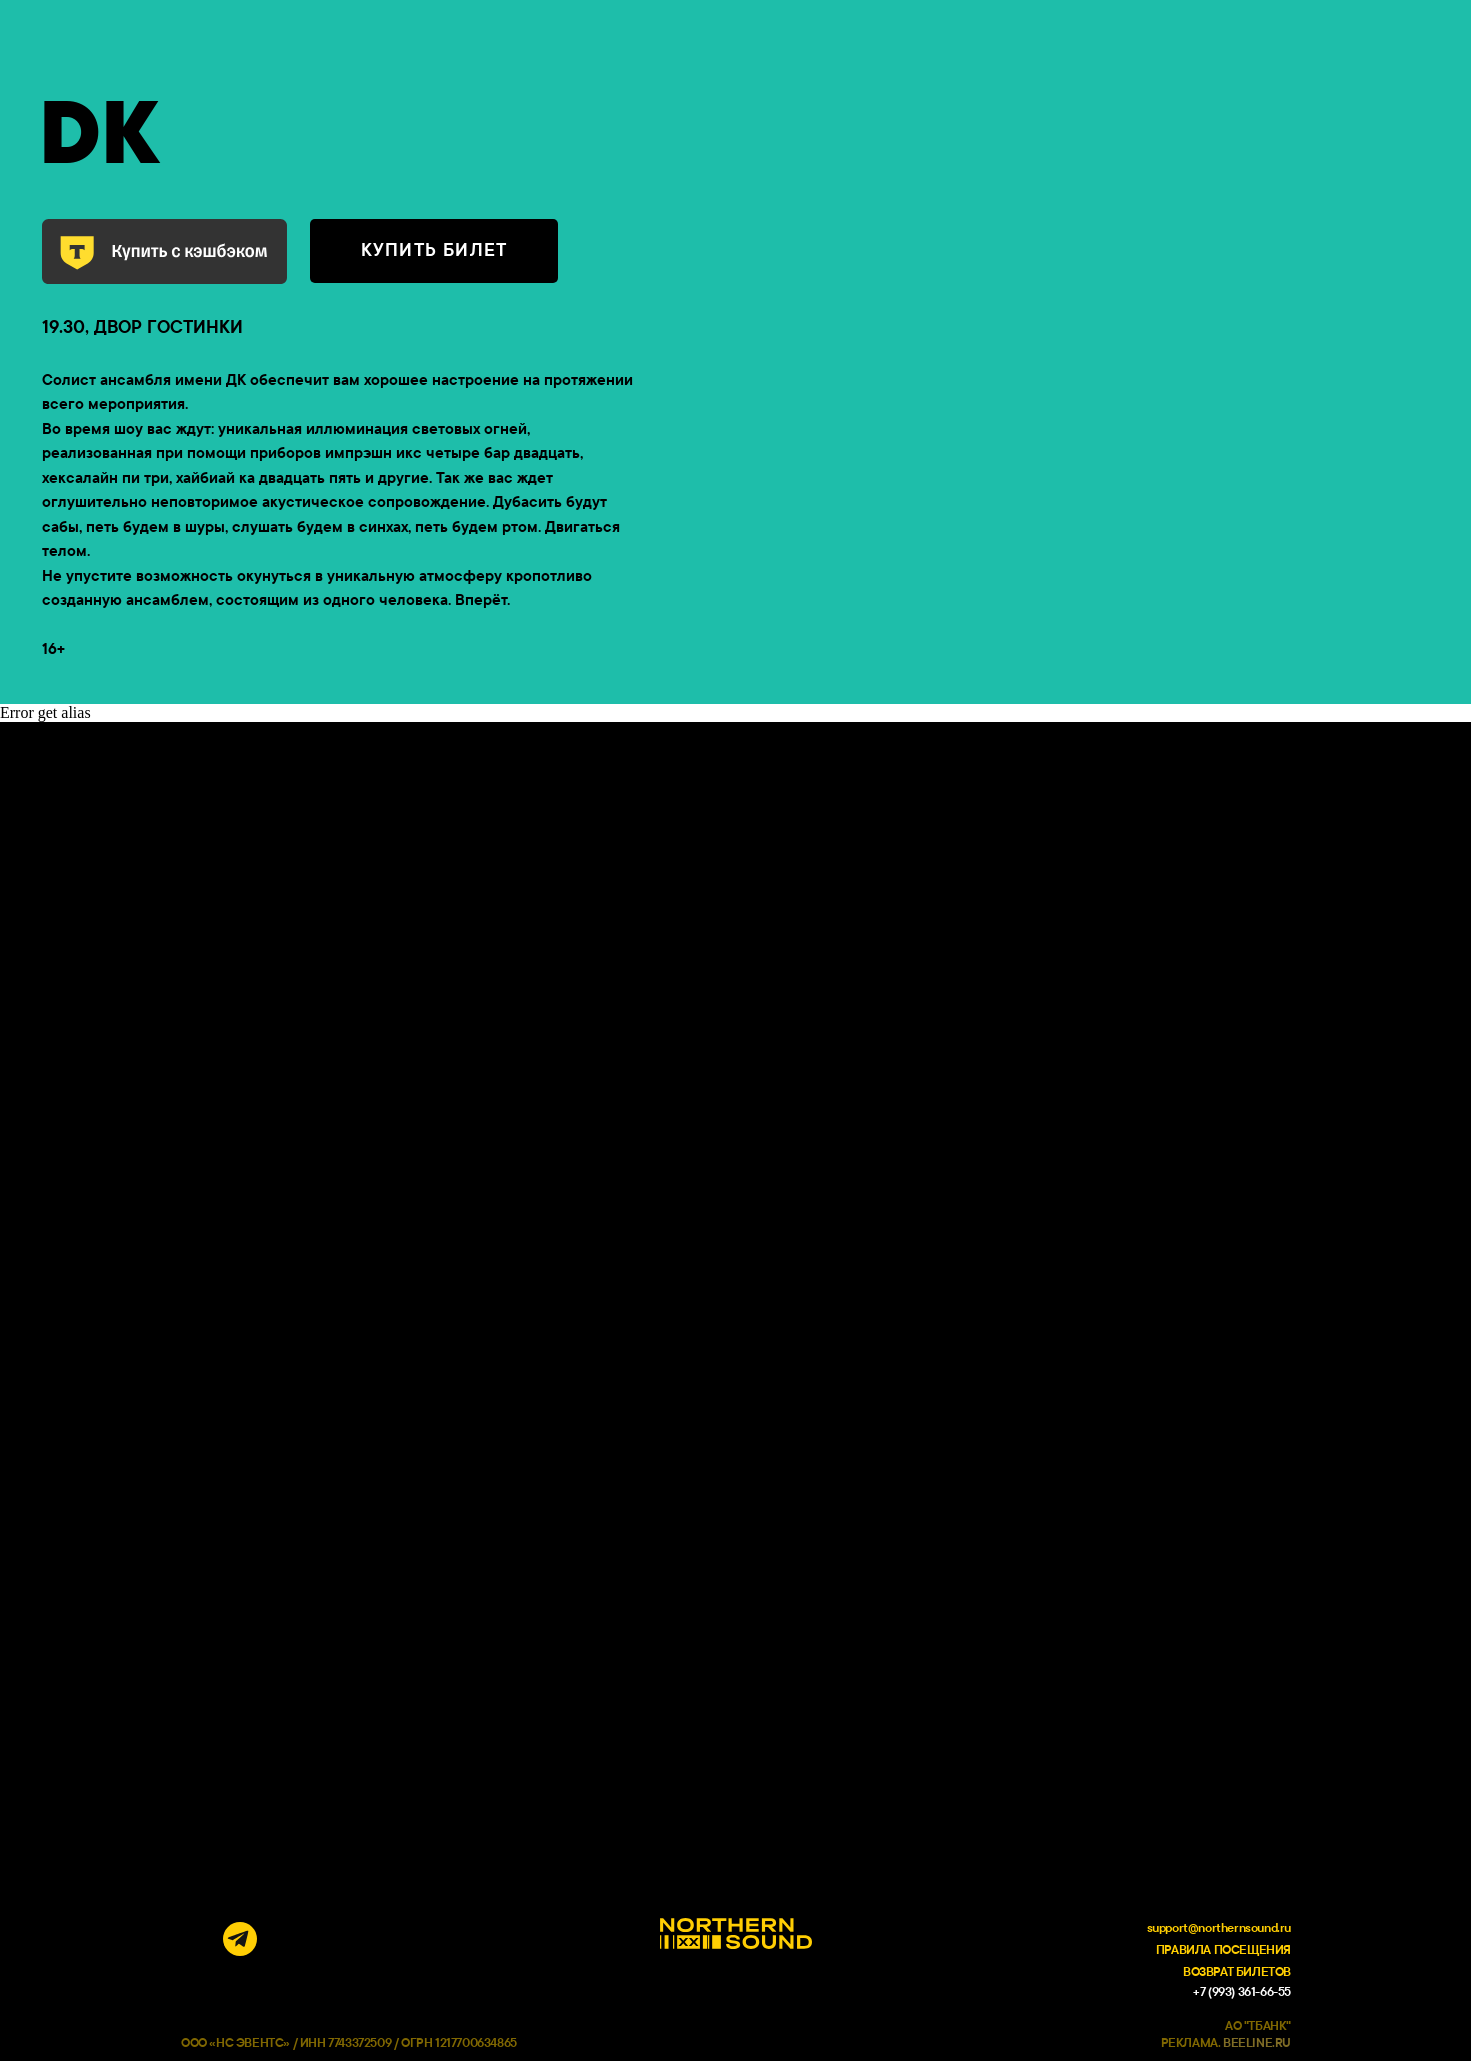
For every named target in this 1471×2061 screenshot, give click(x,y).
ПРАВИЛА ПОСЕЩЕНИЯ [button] (1223, 1950)
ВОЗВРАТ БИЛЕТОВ (1237, 1972)
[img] (198, 1939)
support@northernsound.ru (1219, 1928)
